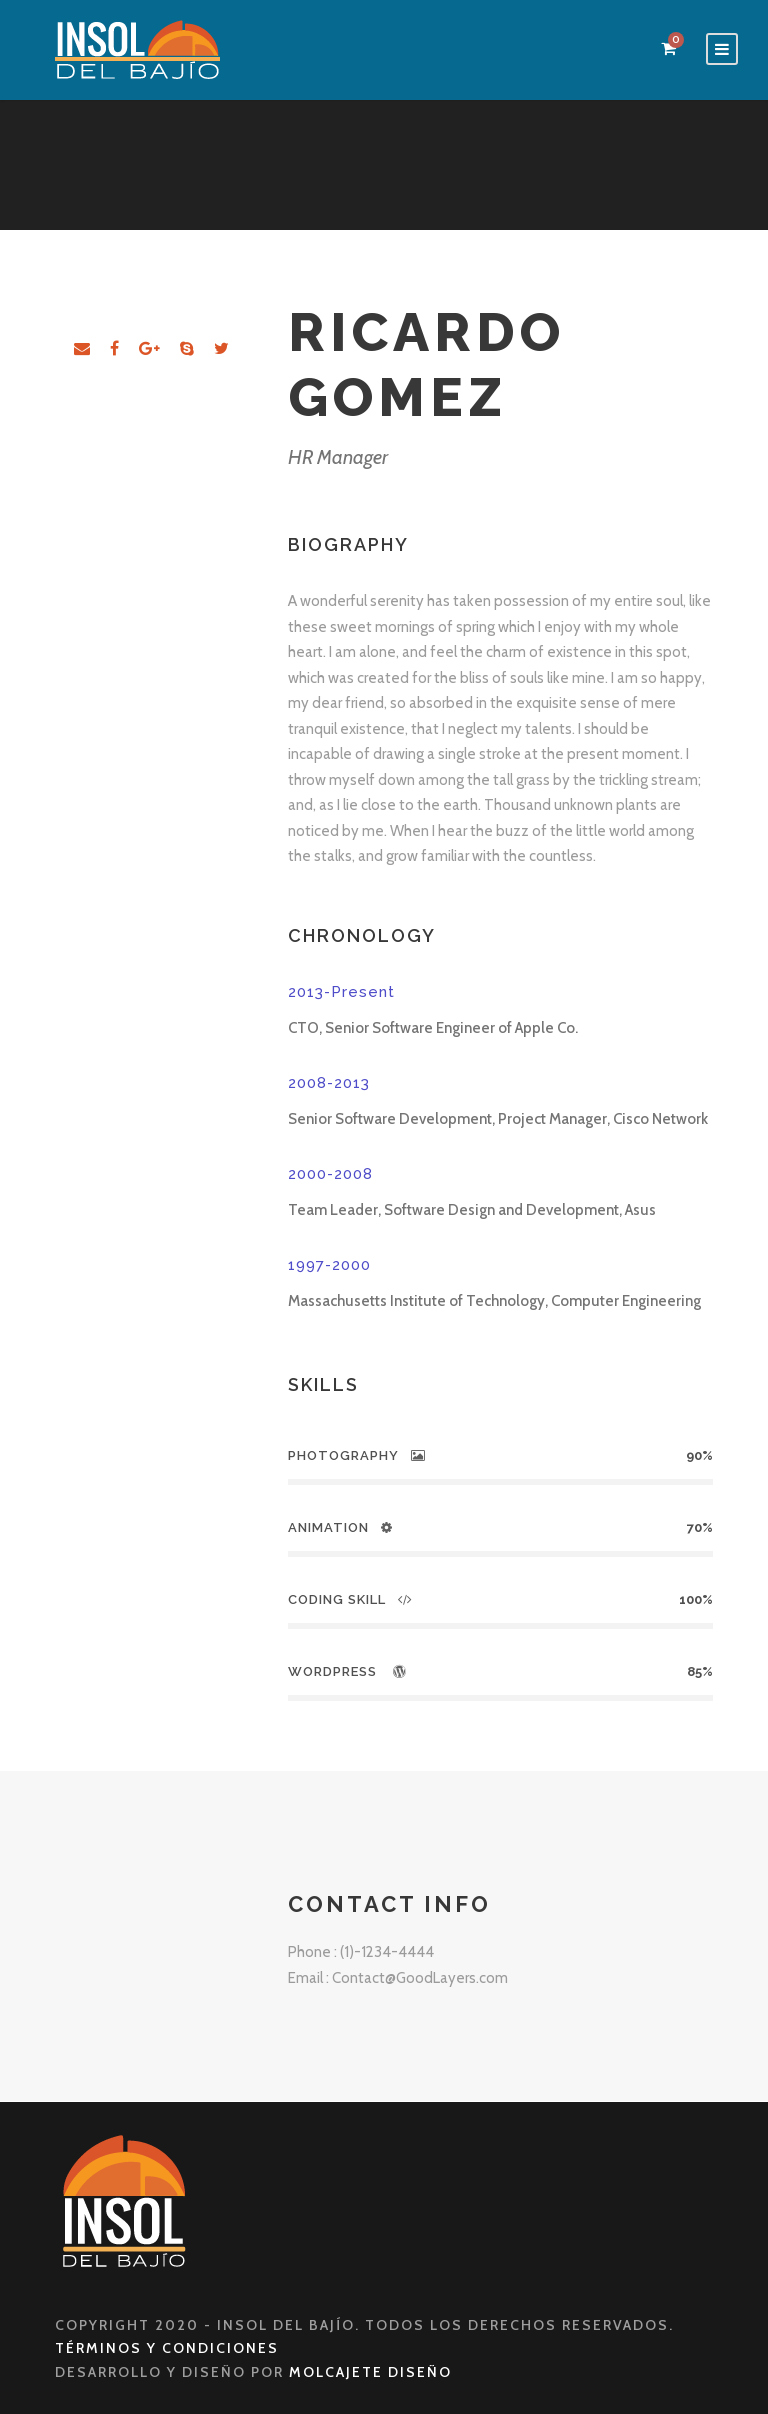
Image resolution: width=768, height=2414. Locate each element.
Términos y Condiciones (167, 2348)
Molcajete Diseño (370, 2372)
